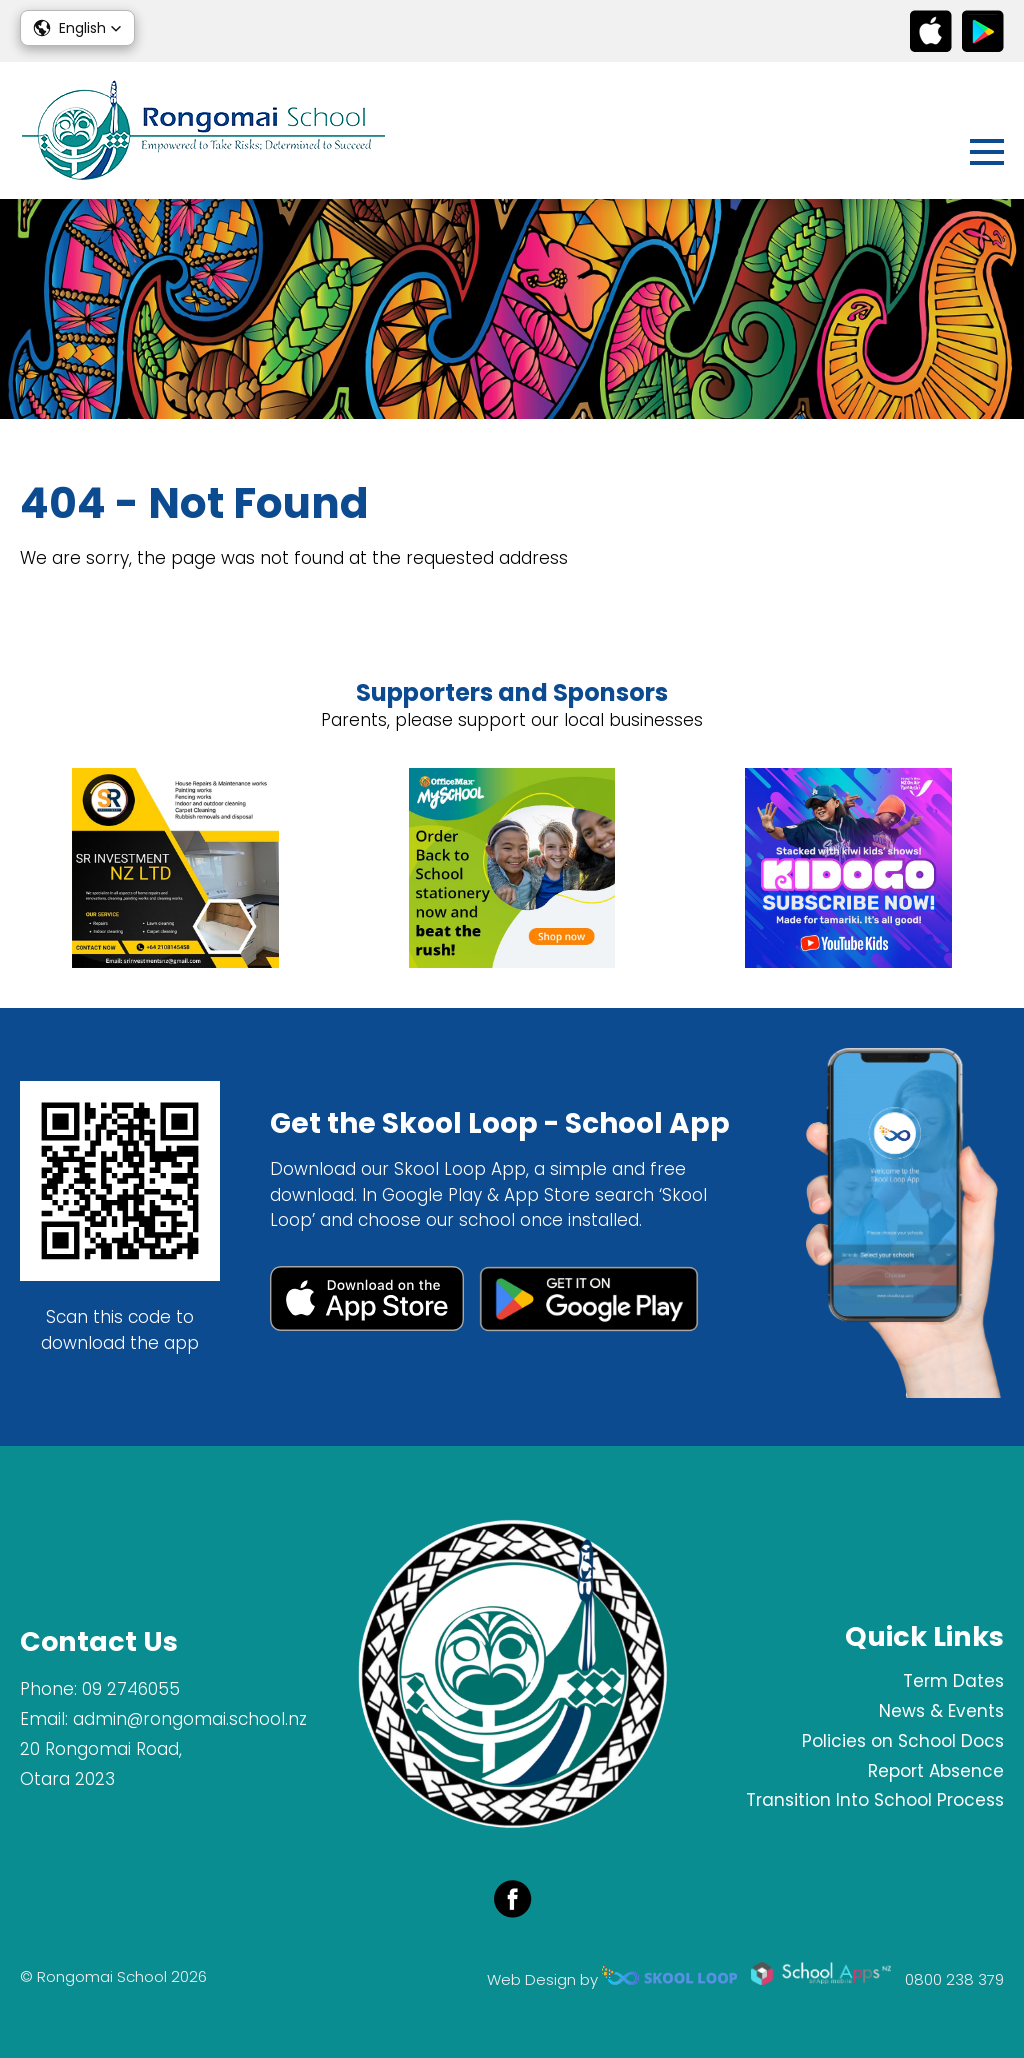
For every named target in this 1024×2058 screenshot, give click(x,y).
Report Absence (936, 1771)
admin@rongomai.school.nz (190, 1719)
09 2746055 (131, 1689)
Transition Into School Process (875, 1800)
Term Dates (953, 1681)
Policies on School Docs (903, 1741)
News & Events (941, 1711)
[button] (77, 28)
